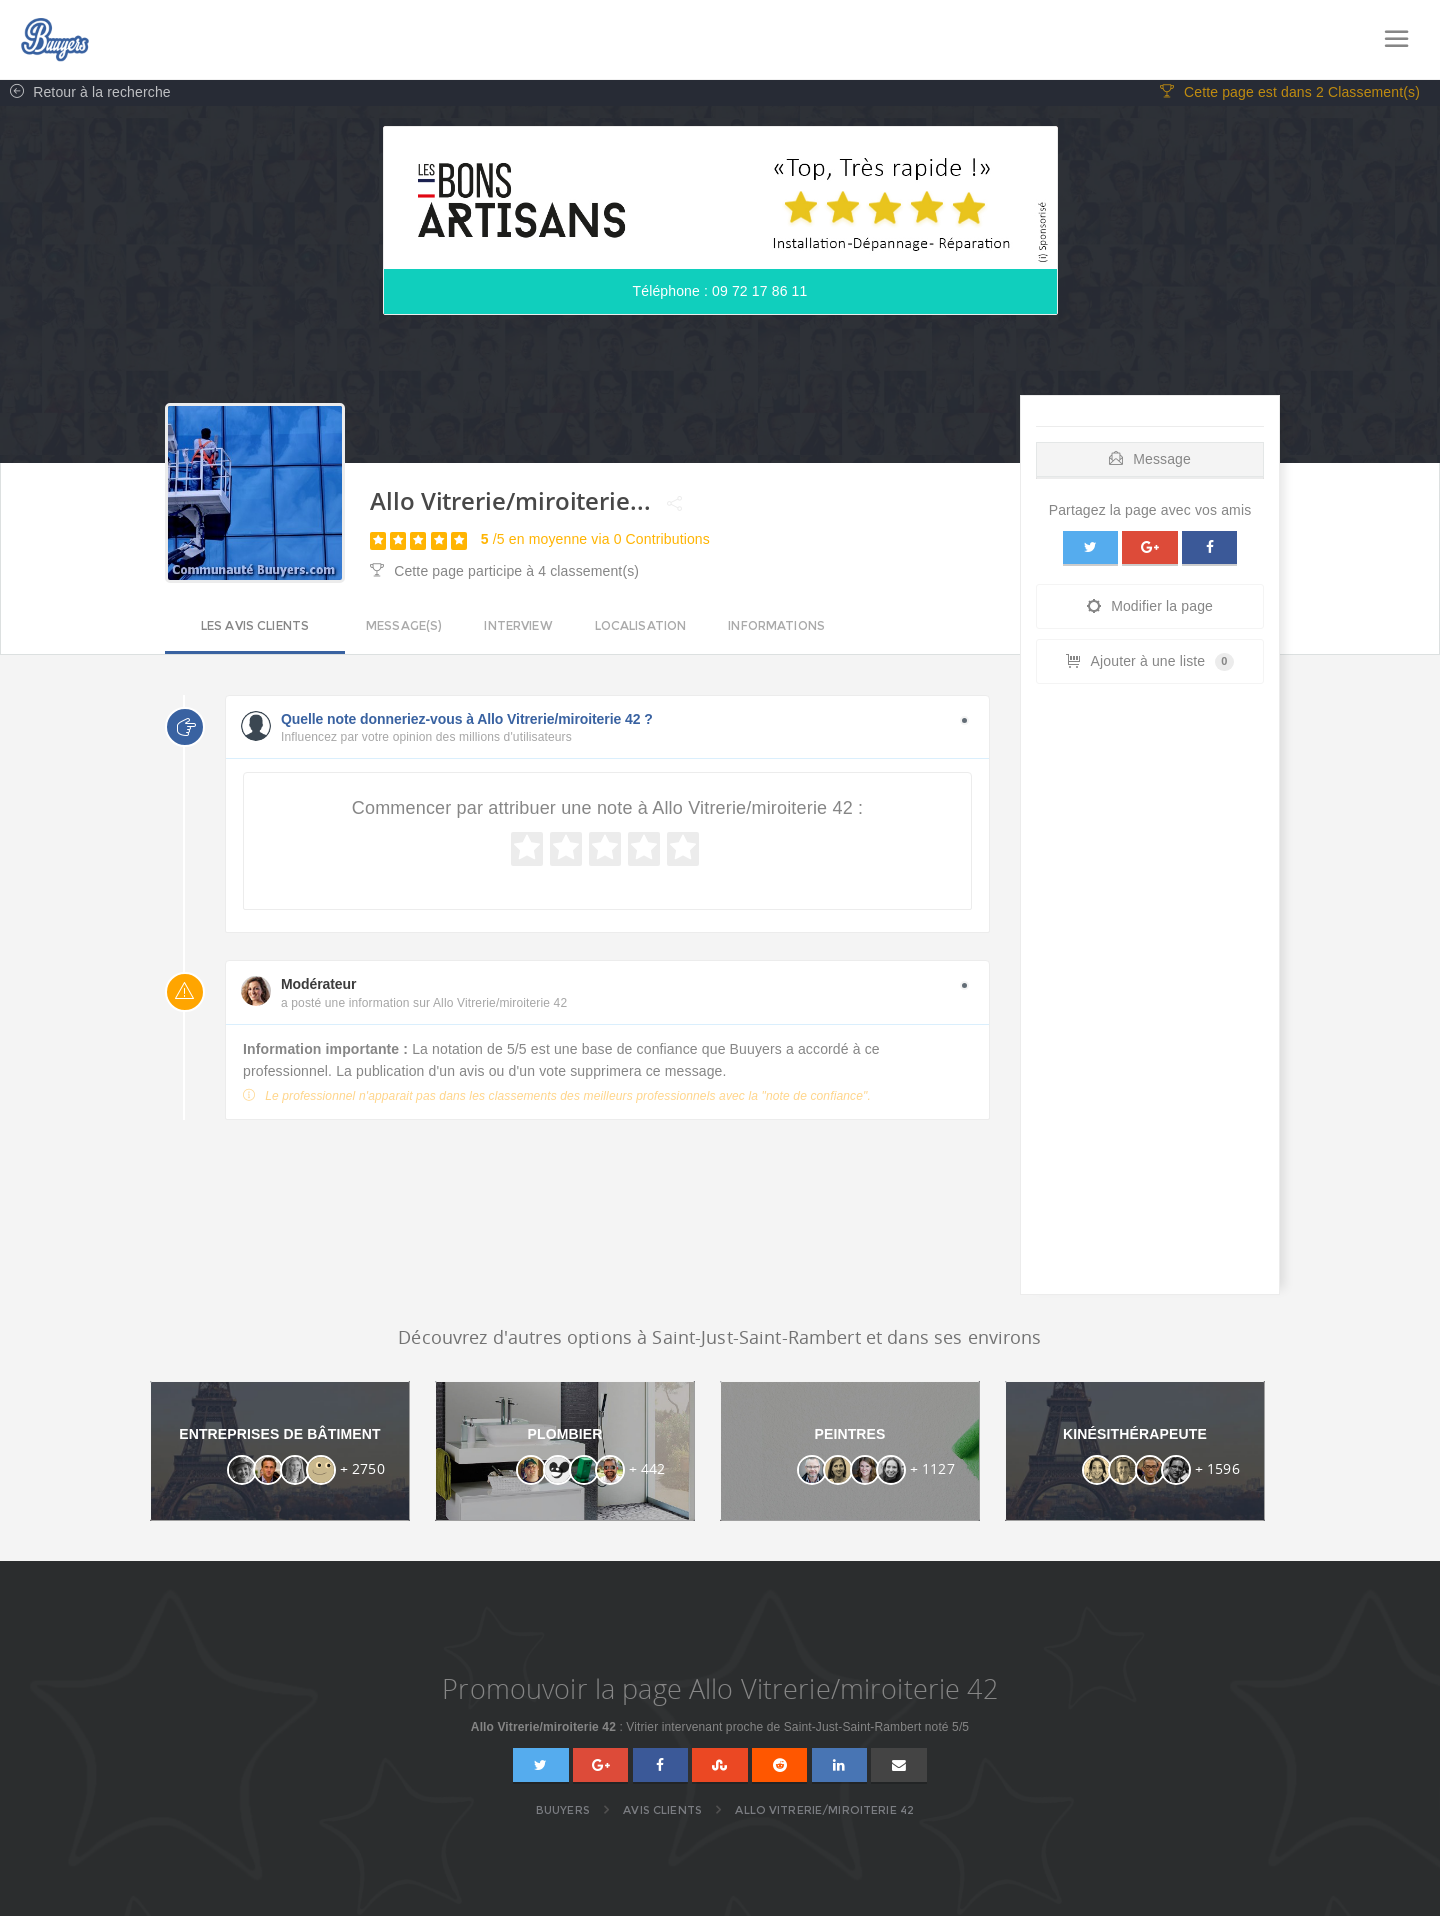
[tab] (1150, 457)
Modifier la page (1150, 610)
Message (1150, 462)
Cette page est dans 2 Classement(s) (1290, 96)
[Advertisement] (1150, 998)
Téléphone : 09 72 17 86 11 (720, 295)
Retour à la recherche (85, 96)
